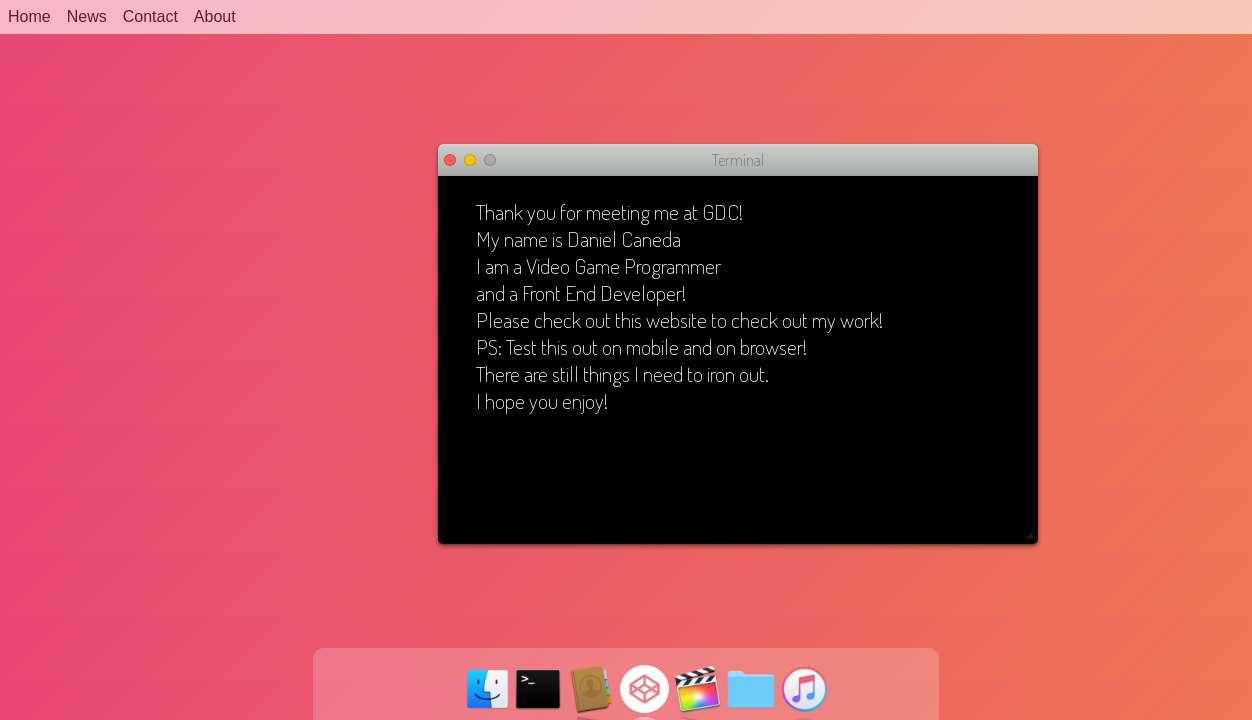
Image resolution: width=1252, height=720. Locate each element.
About (215, 16)
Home (29, 16)
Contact (150, 16)
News (87, 16)
